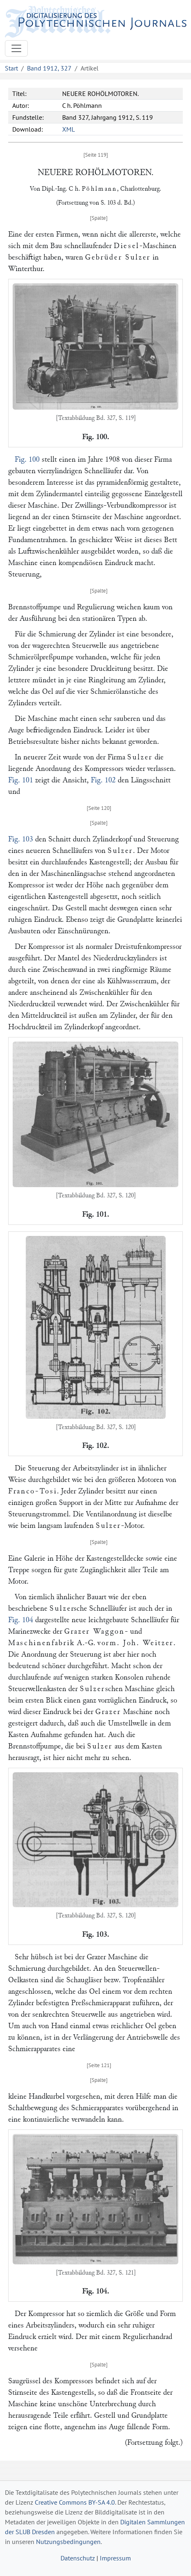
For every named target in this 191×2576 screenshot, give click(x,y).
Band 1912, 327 (49, 68)
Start (11, 68)
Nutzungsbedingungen (68, 2541)
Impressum (115, 2558)
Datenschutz (78, 2558)
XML (68, 129)
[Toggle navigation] (16, 48)
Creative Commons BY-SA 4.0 (75, 2502)
